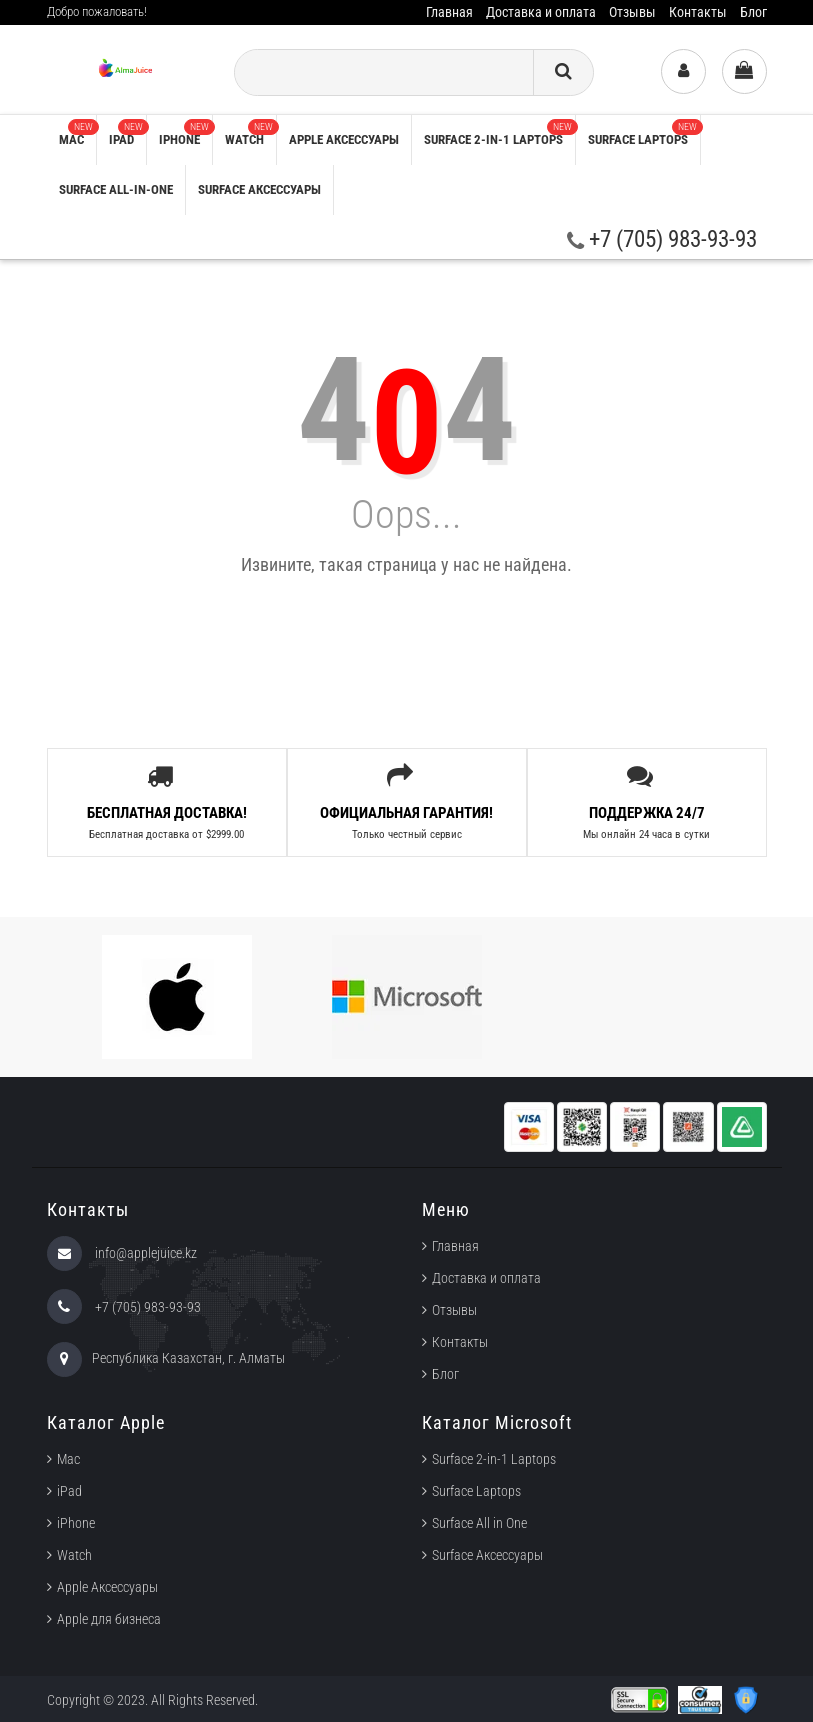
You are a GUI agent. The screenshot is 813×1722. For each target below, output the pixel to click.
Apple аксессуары (344, 139)
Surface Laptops (644, 133)
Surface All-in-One (116, 189)
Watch (250, 133)
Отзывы (632, 12)
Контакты (698, 12)
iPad (127, 133)
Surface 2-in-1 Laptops (499, 133)
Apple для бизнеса (109, 1619)
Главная (449, 12)
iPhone (185, 133)
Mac (77, 133)
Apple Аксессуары (107, 1587)
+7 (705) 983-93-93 (662, 239)
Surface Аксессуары (259, 189)
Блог (753, 12)
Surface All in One (479, 1523)
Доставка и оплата (541, 12)
